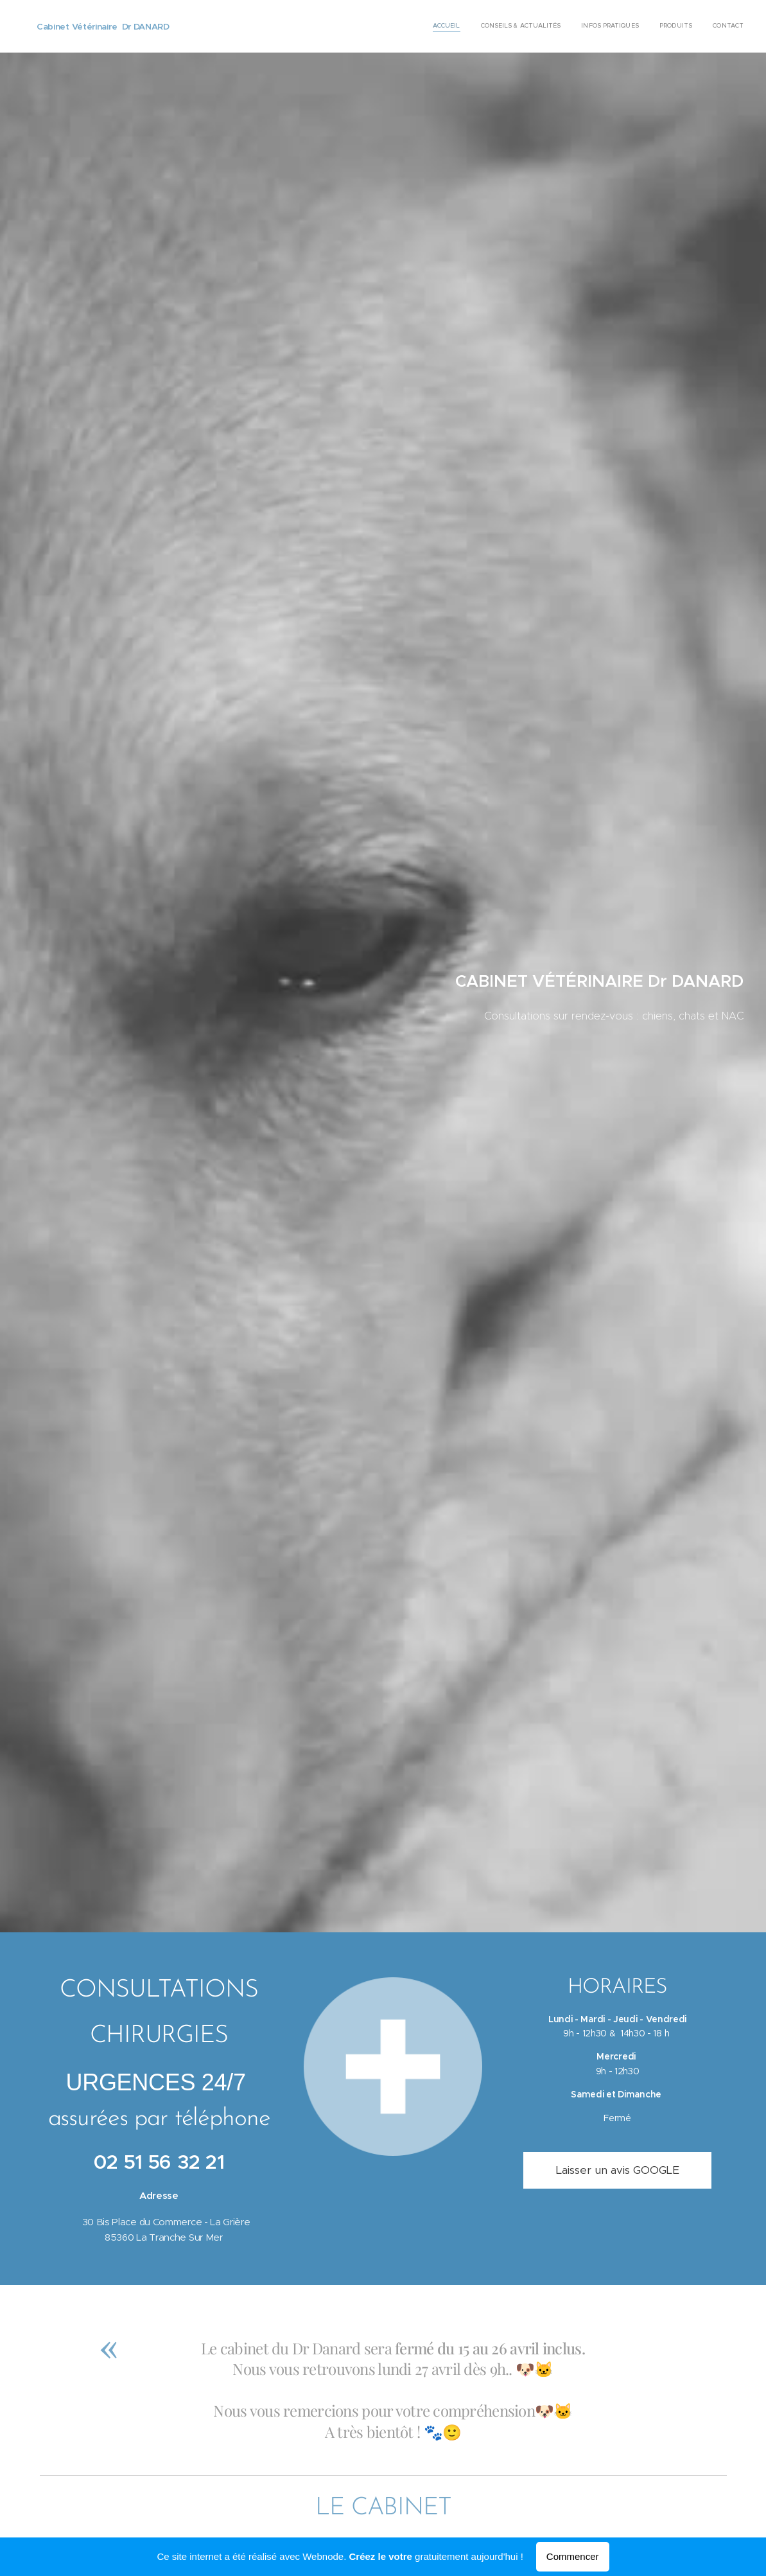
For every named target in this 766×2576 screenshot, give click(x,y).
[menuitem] (665, 26)
